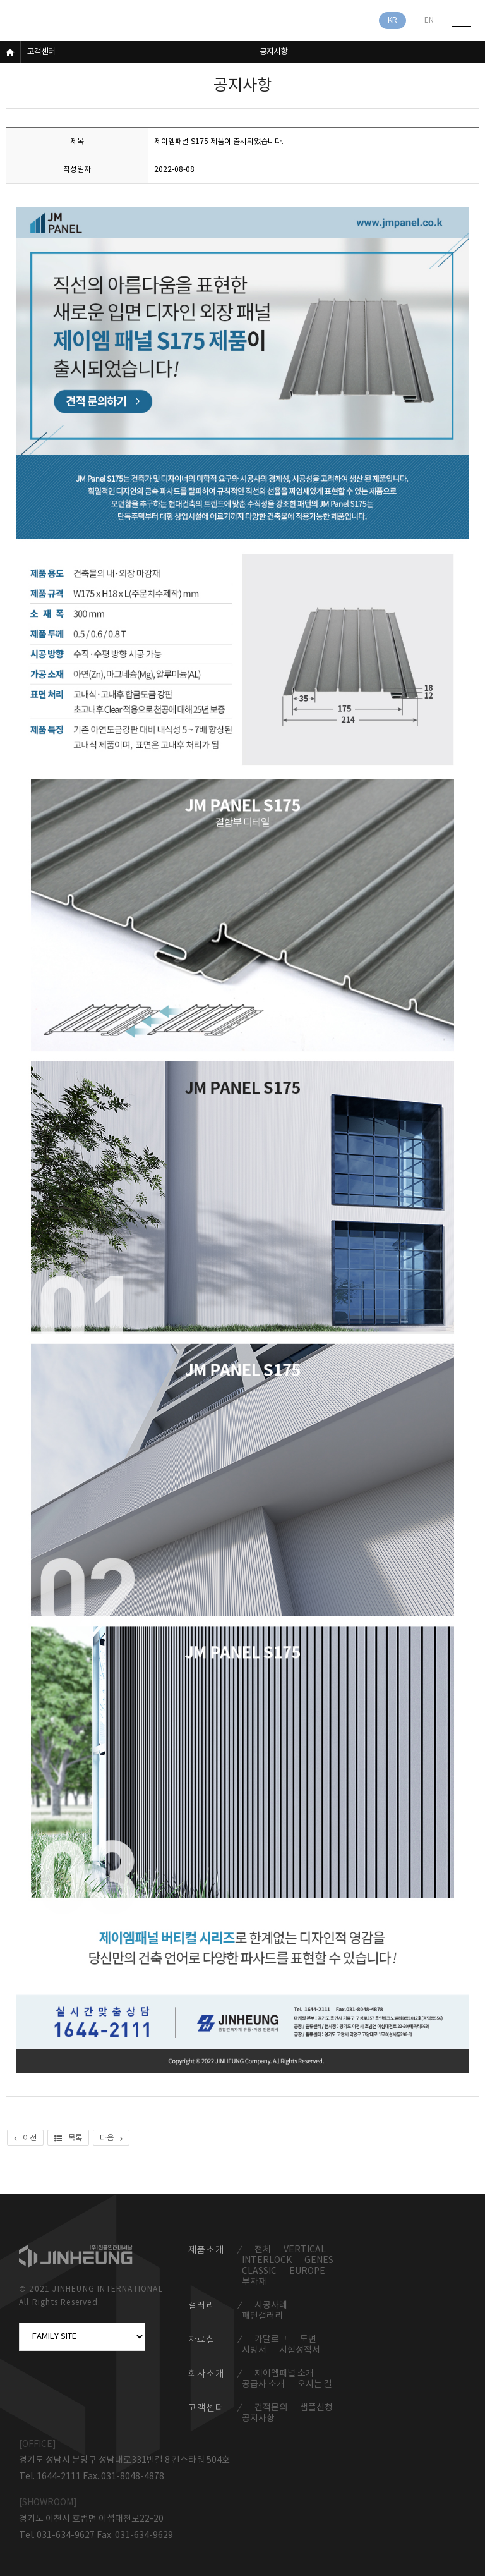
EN (429, 20)
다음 (111, 2138)
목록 (68, 2138)
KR (392, 20)
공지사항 (273, 52)
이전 (25, 2138)
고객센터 (41, 52)
